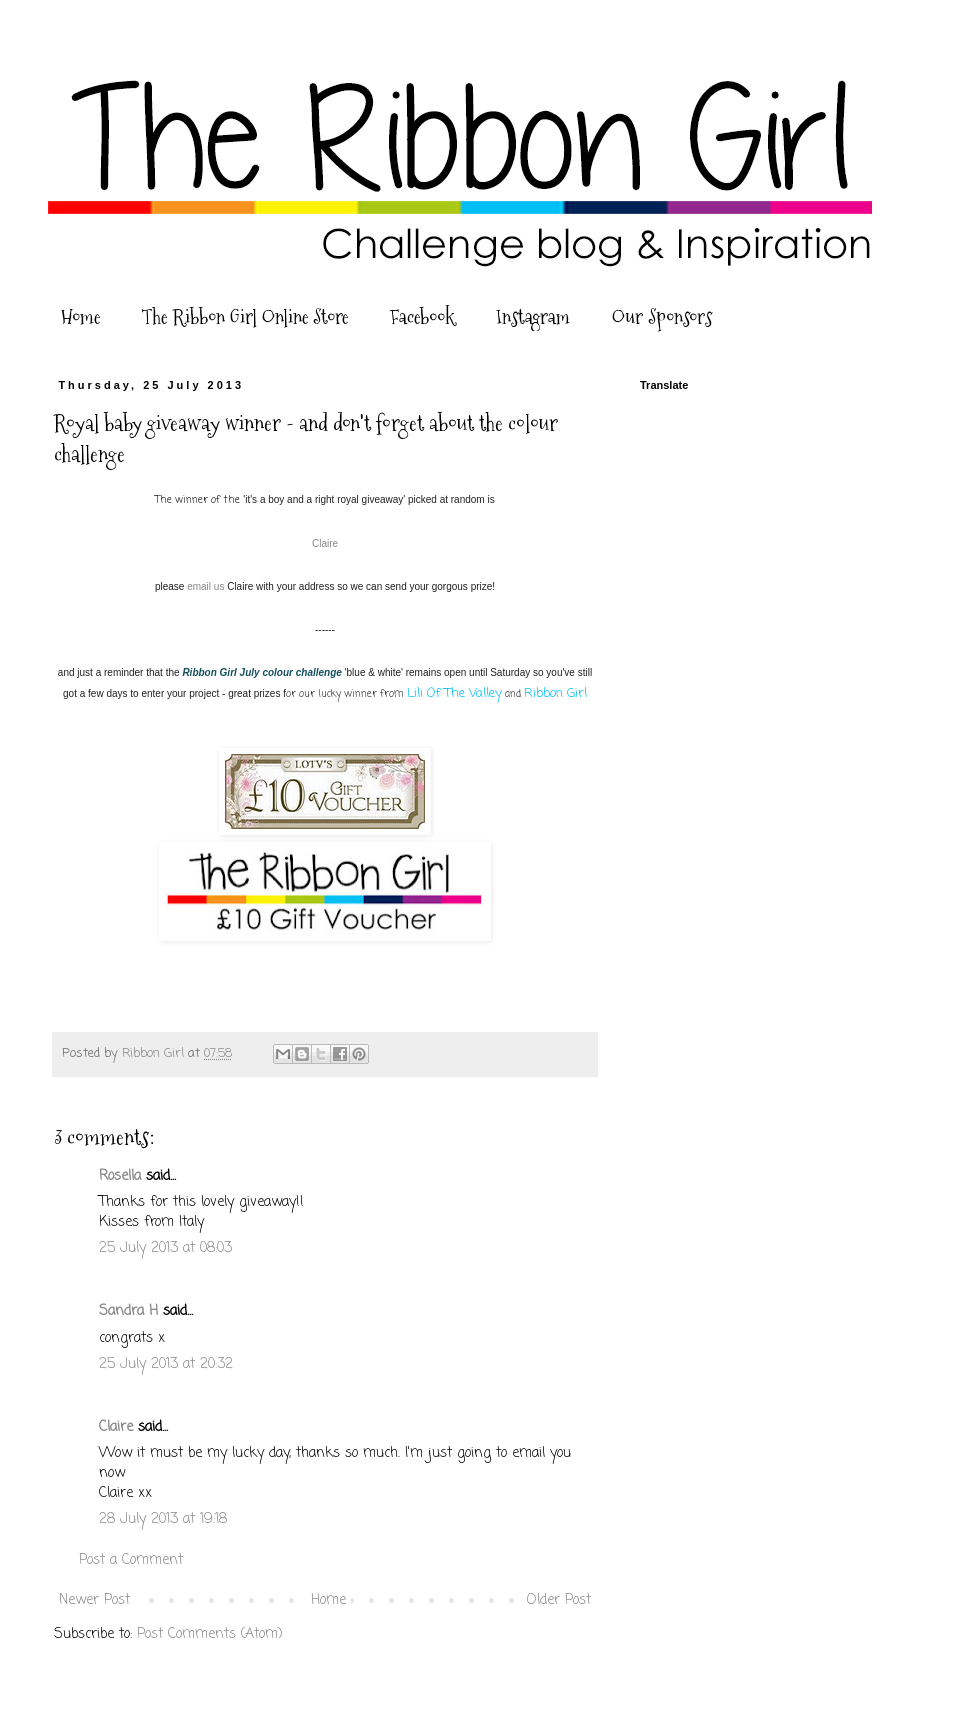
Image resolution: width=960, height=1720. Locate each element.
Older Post (559, 1600)
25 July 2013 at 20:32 (166, 1364)
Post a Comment (131, 1560)
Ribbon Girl (555, 693)
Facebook (422, 317)
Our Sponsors (662, 317)
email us (205, 586)
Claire (325, 543)
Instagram (533, 317)
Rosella (120, 1176)
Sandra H (128, 1311)
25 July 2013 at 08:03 (165, 1248)
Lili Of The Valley (454, 693)
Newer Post (94, 1600)
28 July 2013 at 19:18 (163, 1519)
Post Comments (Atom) (210, 1634)
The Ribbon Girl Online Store (245, 317)
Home (80, 317)
